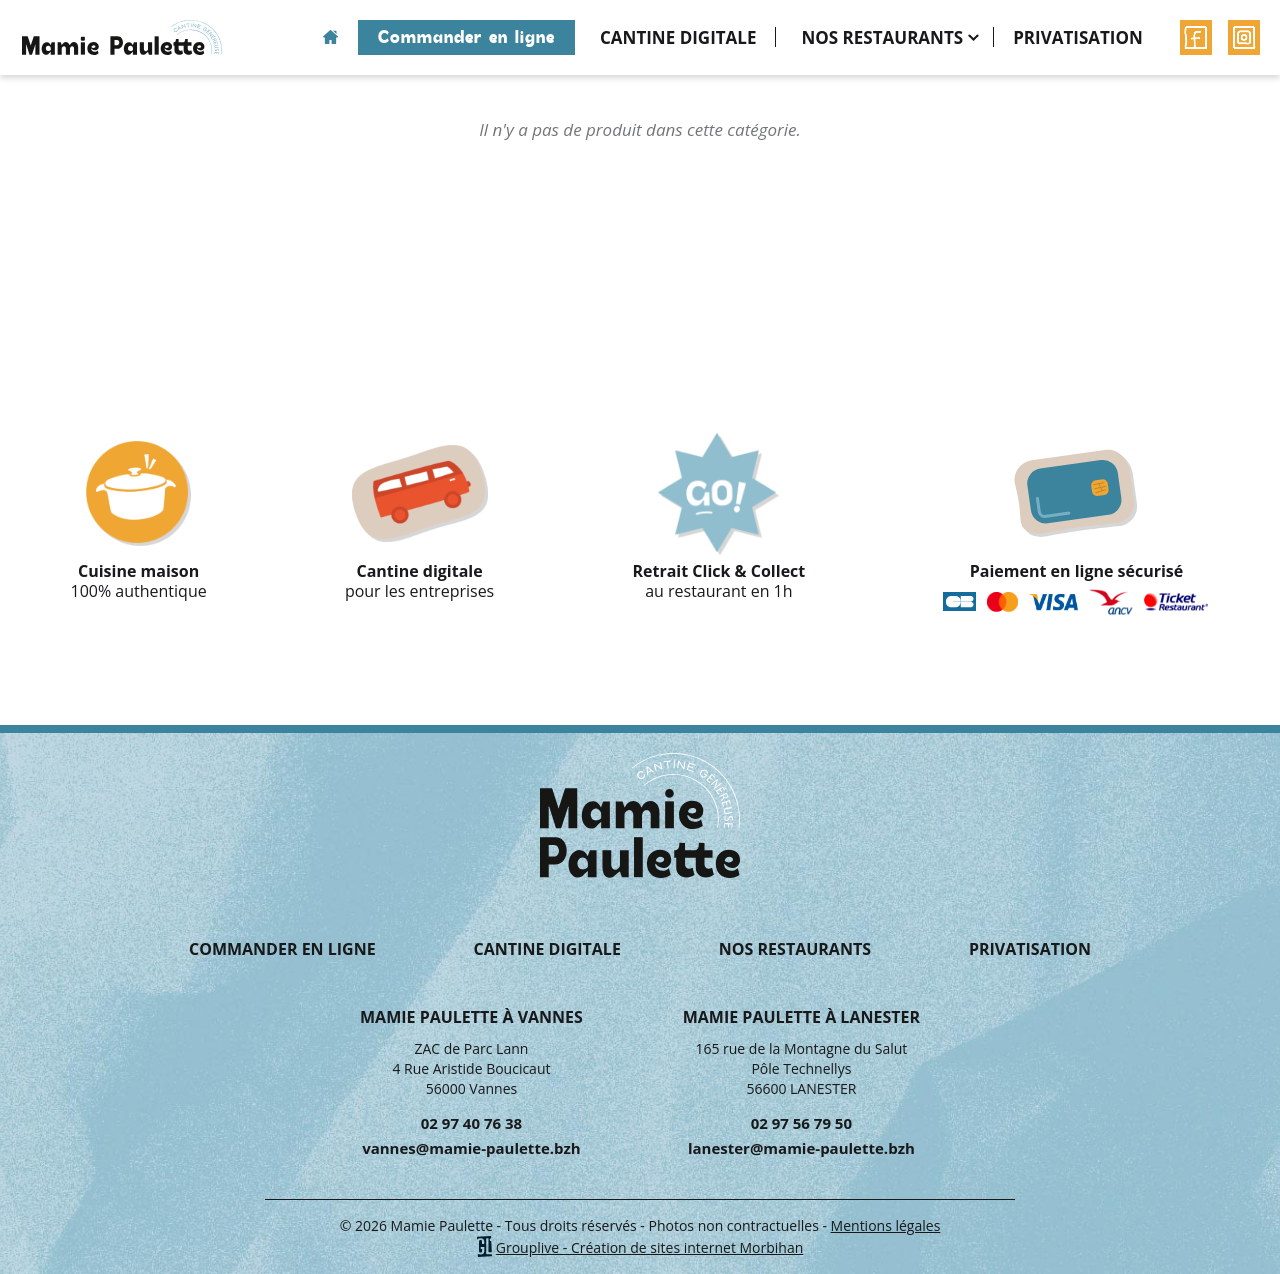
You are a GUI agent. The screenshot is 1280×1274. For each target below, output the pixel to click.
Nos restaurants (882, 37)
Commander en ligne (466, 37)
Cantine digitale (678, 37)
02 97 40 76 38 (471, 1123)
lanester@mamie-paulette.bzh (801, 1148)
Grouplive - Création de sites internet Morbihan (650, 1247)
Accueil (330, 37)
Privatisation (1078, 37)
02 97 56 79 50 (801, 1123)
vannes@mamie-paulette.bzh (471, 1148)
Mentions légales (886, 1225)
